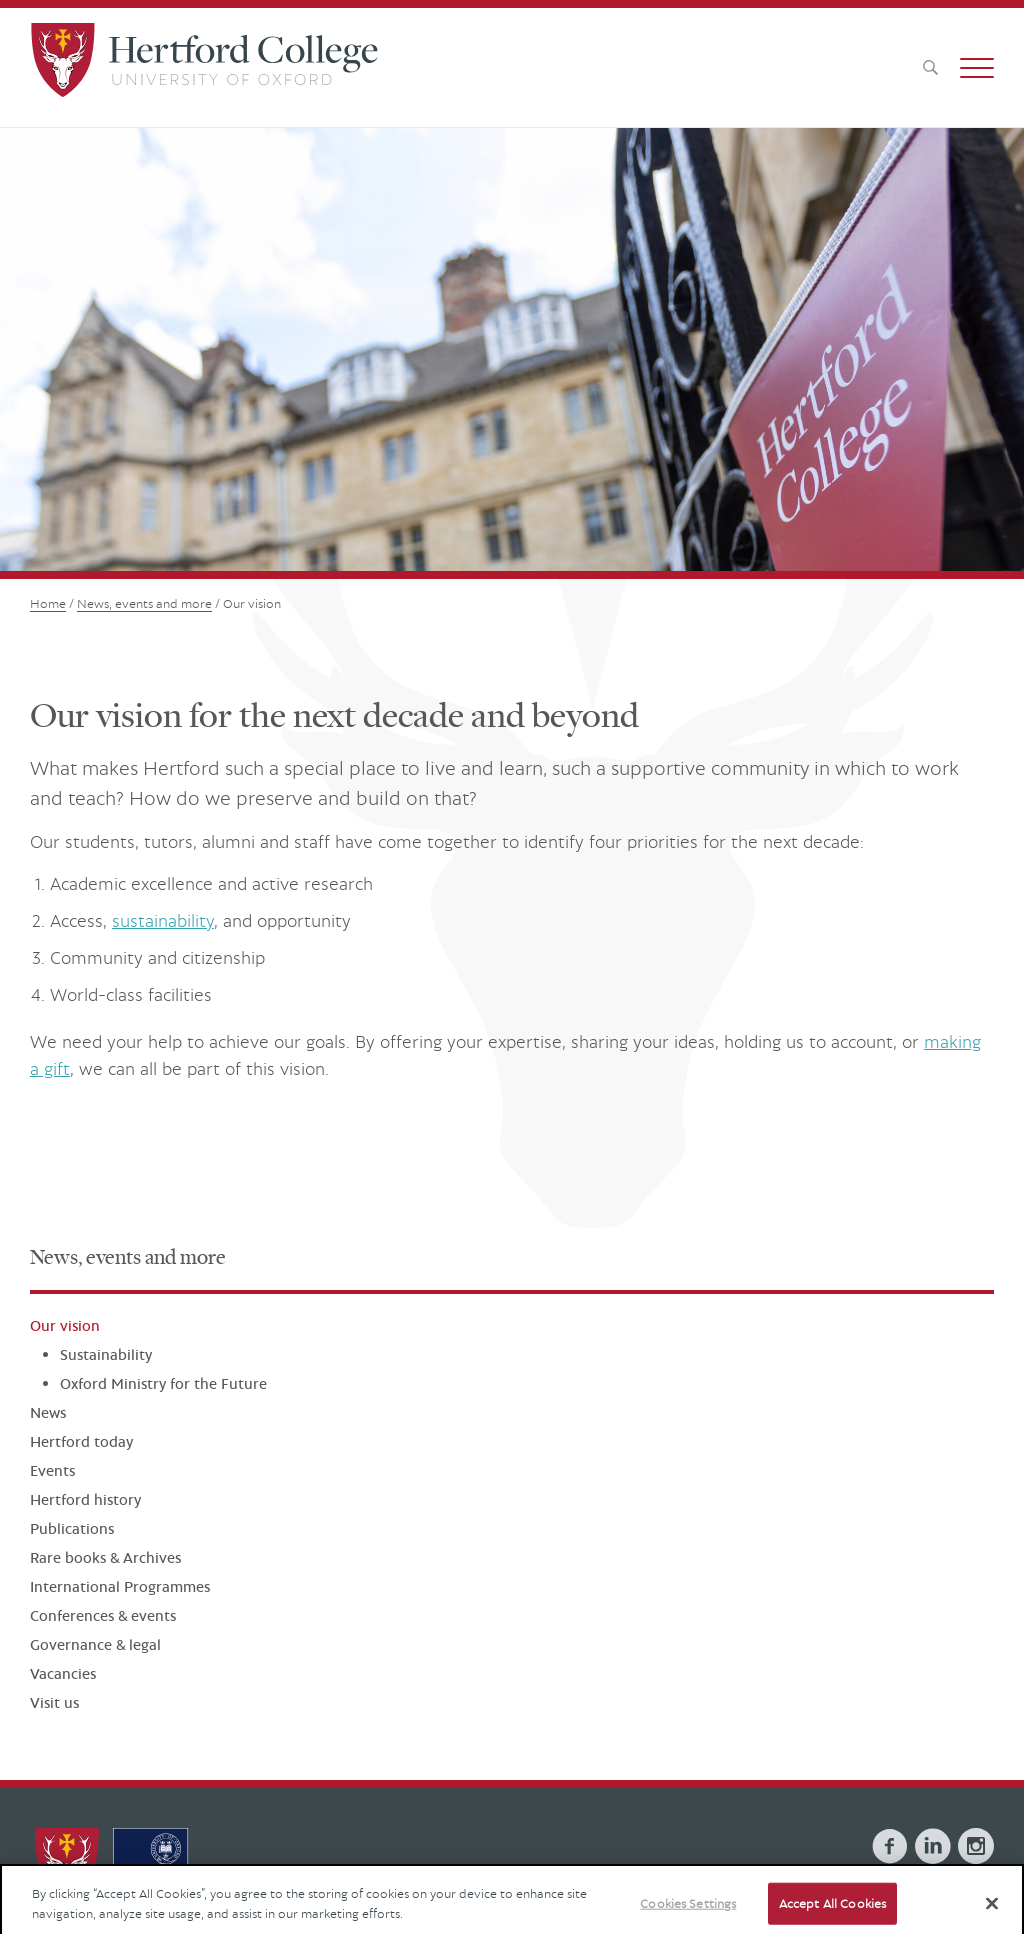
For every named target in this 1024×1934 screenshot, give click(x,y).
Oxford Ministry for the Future (163, 1383)
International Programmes (120, 1586)
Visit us (54, 1702)
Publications (72, 1528)
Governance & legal (95, 1644)
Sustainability (106, 1354)
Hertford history (85, 1499)
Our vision (65, 1325)
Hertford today (81, 1441)
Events (52, 1470)
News (48, 1412)
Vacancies (63, 1673)
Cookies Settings (688, 1912)
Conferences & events (103, 1615)
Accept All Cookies (832, 1912)
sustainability (163, 920)
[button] (977, 68)
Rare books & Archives (105, 1557)
